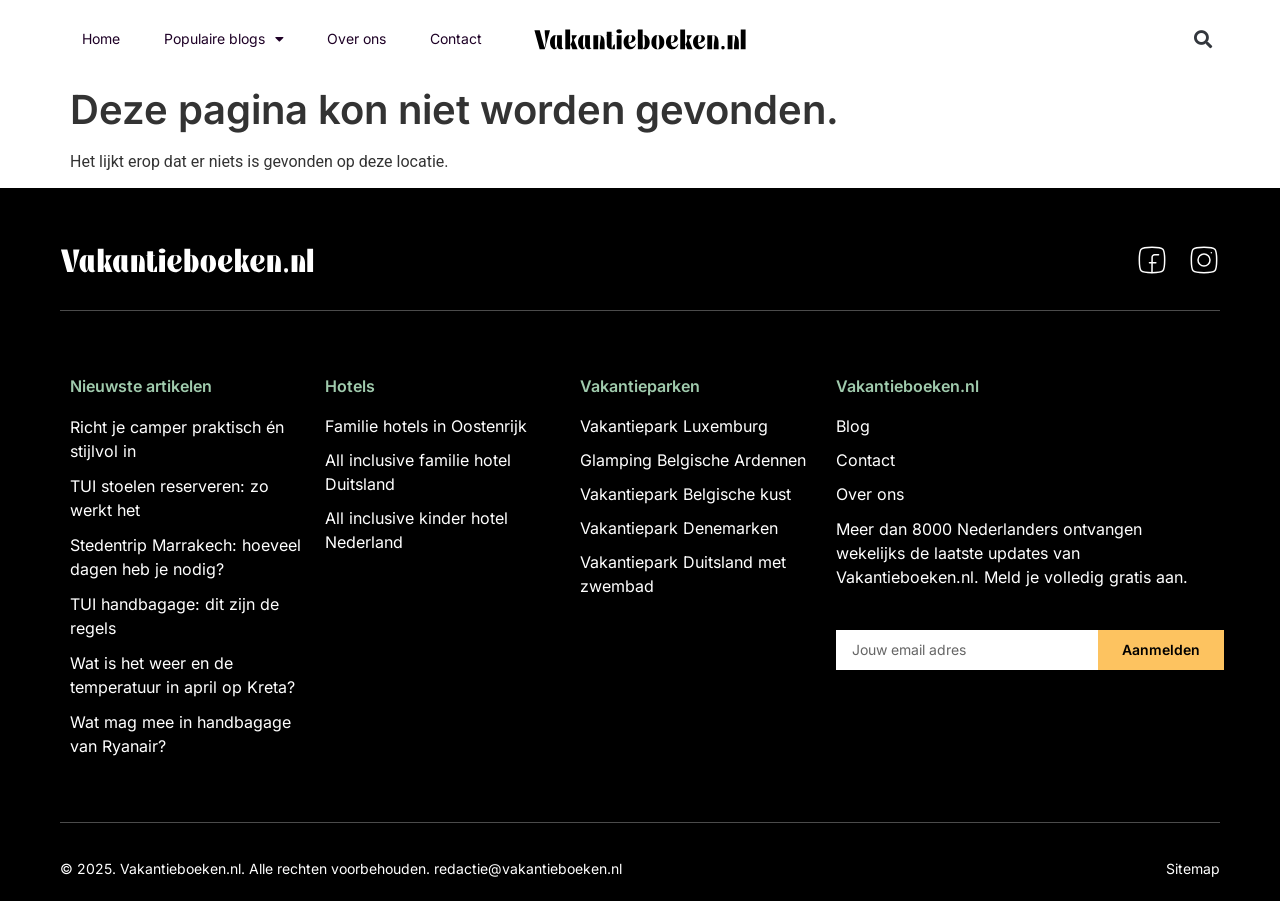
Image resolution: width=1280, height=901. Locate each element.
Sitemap (1193, 868)
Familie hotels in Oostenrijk (426, 426)
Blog (853, 426)
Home (101, 38)
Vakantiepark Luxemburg (674, 426)
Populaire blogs (224, 39)
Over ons (356, 38)
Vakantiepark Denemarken (679, 528)
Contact (456, 38)
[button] (1203, 39)
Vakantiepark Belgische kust (685, 494)
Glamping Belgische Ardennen (693, 460)
